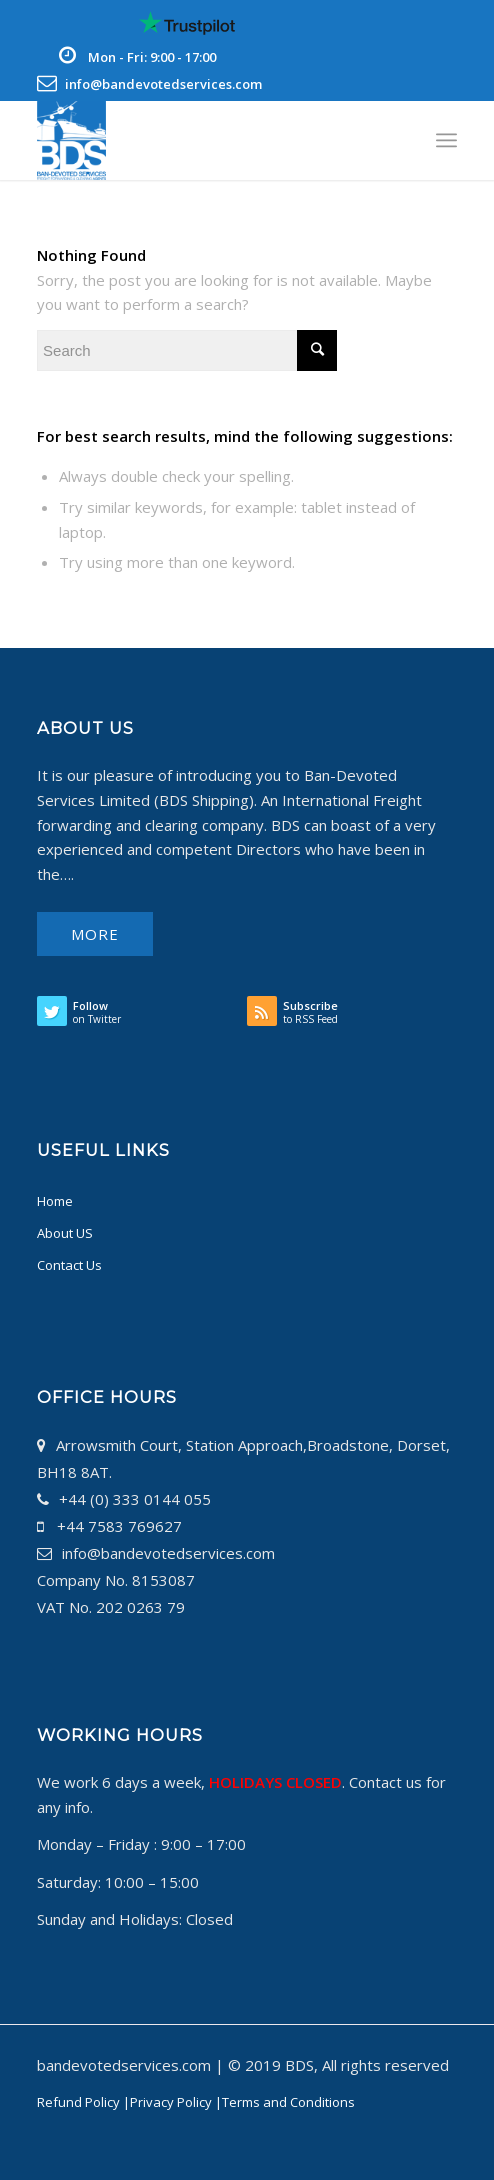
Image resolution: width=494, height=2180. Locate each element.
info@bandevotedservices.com (163, 84)
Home (55, 1201)
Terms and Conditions (288, 2102)
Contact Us (69, 1265)
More (95, 934)
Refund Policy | (83, 2102)
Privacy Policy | (176, 2102)
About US (65, 1233)
